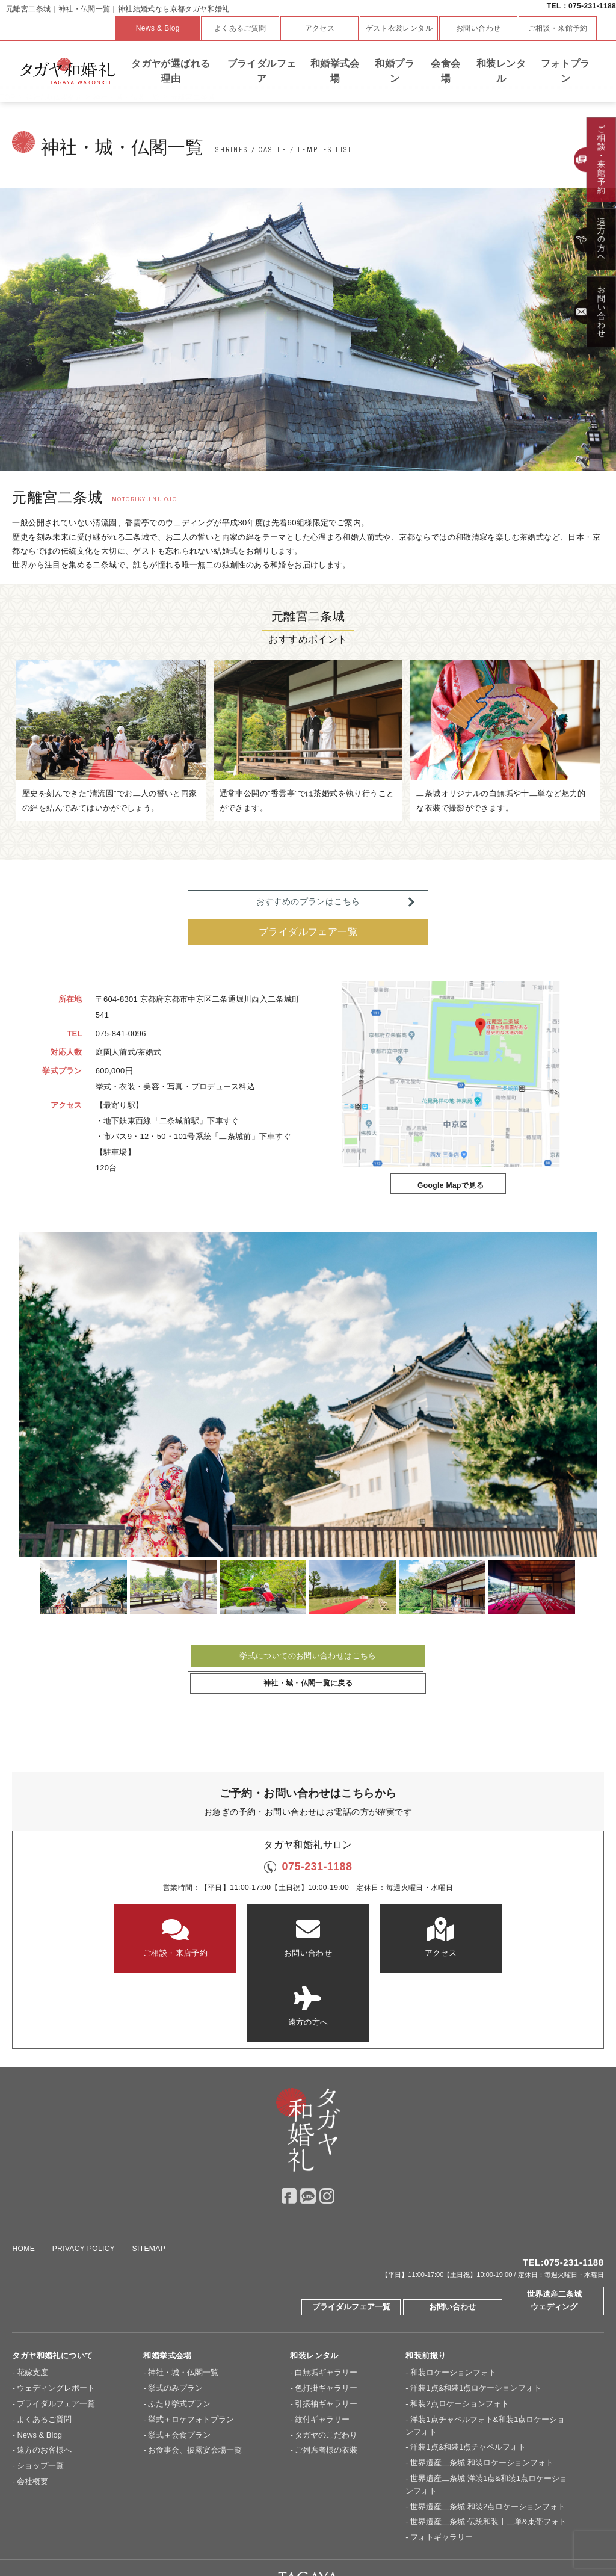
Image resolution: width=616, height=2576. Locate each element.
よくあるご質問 (240, 28)
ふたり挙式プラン (179, 2334)
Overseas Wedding (505, 2532)
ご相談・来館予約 (558, 28)
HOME (23, 2179)
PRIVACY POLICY (83, 2179)
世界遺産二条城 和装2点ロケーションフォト (487, 2437)
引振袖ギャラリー (326, 2334)
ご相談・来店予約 (112, 1937)
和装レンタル (501, 71)
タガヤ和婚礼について (52, 2286)
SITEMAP (149, 2179)
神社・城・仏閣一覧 (183, 2303)
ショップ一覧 (40, 2396)
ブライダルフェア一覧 (308, 932)
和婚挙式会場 (335, 71)
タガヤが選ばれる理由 (170, 71)
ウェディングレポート (56, 2318)
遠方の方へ (503, 1937)
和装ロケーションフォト (453, 2303)
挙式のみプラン (175, 2318)
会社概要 (32, 2412)
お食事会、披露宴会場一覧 (195, 2380)
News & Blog (158, 28)
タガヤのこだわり (326, 2365)
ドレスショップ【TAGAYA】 (415, 2532)
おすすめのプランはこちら (308, 901)
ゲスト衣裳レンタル (399, 28)
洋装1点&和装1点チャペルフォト (468, 2377)
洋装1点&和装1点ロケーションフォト (475, 2318)
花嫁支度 (32, 2303)
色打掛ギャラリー (326, 2318)
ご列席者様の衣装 (326, 2380)
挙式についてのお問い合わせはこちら (308, 1655)
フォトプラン (565, 71)
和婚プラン (394, 71)
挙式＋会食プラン (179, 2365)
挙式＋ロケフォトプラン (191, 2350)
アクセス (320, 28)
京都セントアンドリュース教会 (131, 2532)
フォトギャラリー (441, 2468)
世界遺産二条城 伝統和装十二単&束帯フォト (488, 2452)
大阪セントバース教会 (230, 2532)
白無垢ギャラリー (326, 2303)
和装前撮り (425, 2286)
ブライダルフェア (262, 71)
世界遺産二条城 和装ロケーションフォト (481, 2393)
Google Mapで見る (450, 1185)
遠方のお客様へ (44, 2380)
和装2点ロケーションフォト (459, 2334)
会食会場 (445, 71)
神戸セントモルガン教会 (317, 2532)
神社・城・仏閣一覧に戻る (308, 1683)
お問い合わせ (478, 28)
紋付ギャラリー (322, 2350)
